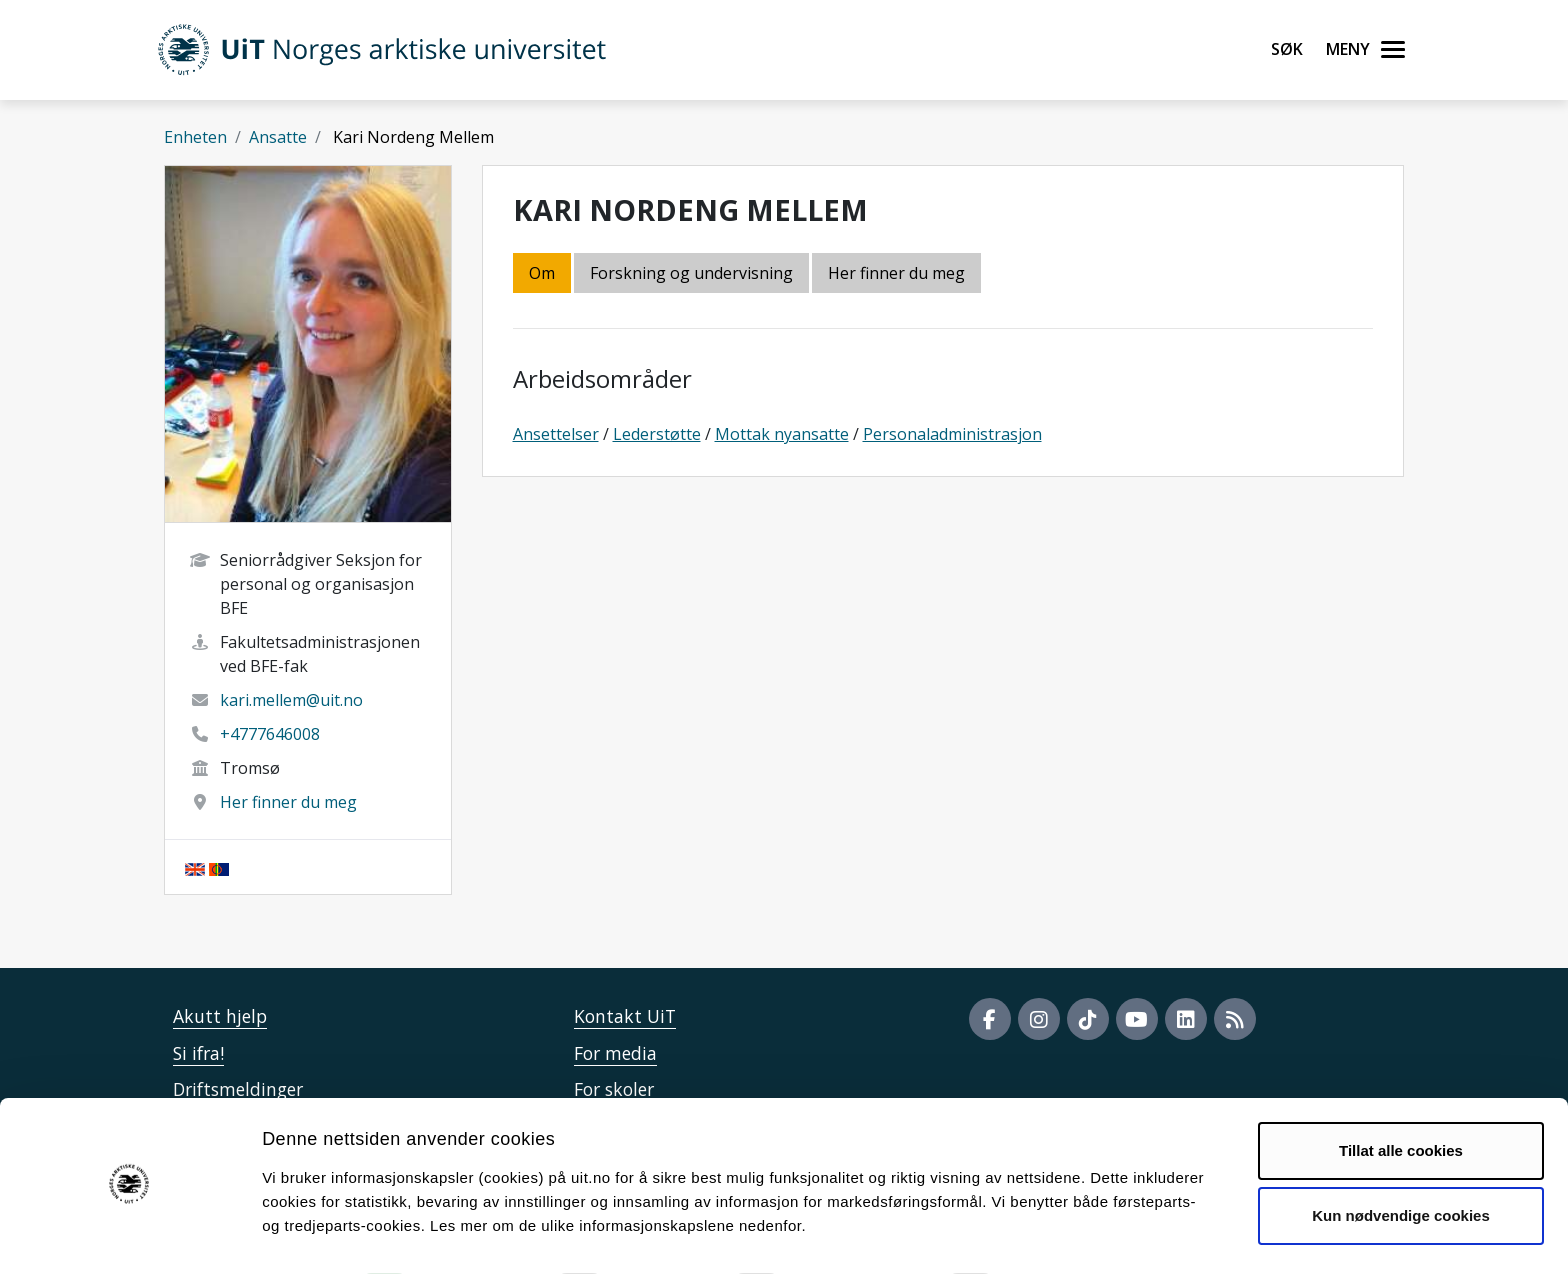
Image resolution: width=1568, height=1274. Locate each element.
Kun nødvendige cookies (1401, 1159)
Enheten (195, 137)
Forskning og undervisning (691, 273)
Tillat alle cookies (1401, 1094)
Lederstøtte (657, 434)
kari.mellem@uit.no (291, 700)
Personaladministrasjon (952, 434)
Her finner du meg (288, 802)
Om (542, 273)
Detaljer (1065, 1234)
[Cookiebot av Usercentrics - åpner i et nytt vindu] (129, 1235)
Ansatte (278, 137)
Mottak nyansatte (782, 434)
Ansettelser (556, 434)
